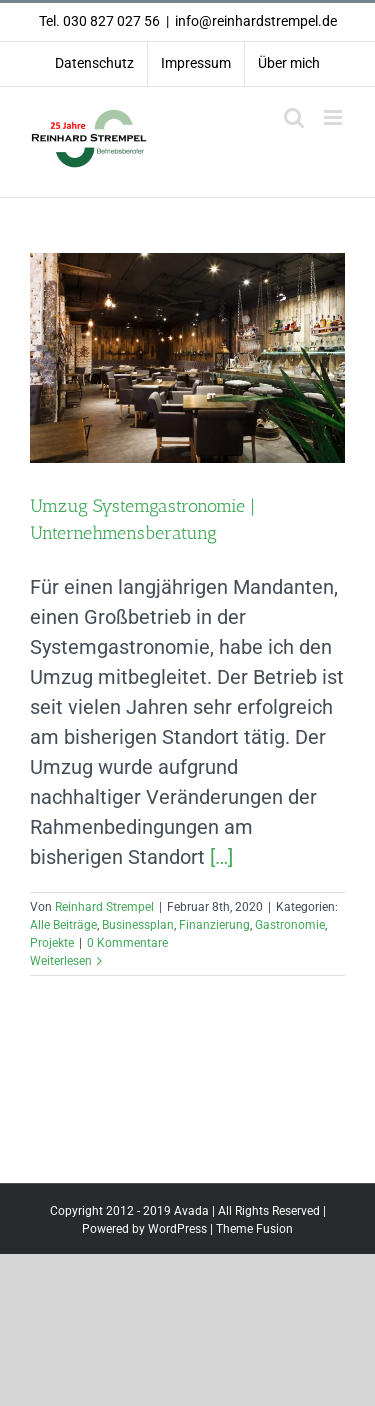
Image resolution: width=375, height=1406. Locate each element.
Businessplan (138, 925)
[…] (221, 857)
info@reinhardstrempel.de (256, 21)
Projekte (52, 943)
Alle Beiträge (63, 925)
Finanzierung (214, 925)
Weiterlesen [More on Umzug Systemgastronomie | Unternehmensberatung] (61, 961)
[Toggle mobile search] (294, 117)
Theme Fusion (254, 1229)
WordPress (177, 1229)
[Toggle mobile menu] (334, 117)
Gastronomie (290, 925)
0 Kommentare (127, 943)
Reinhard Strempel (104, 907)
